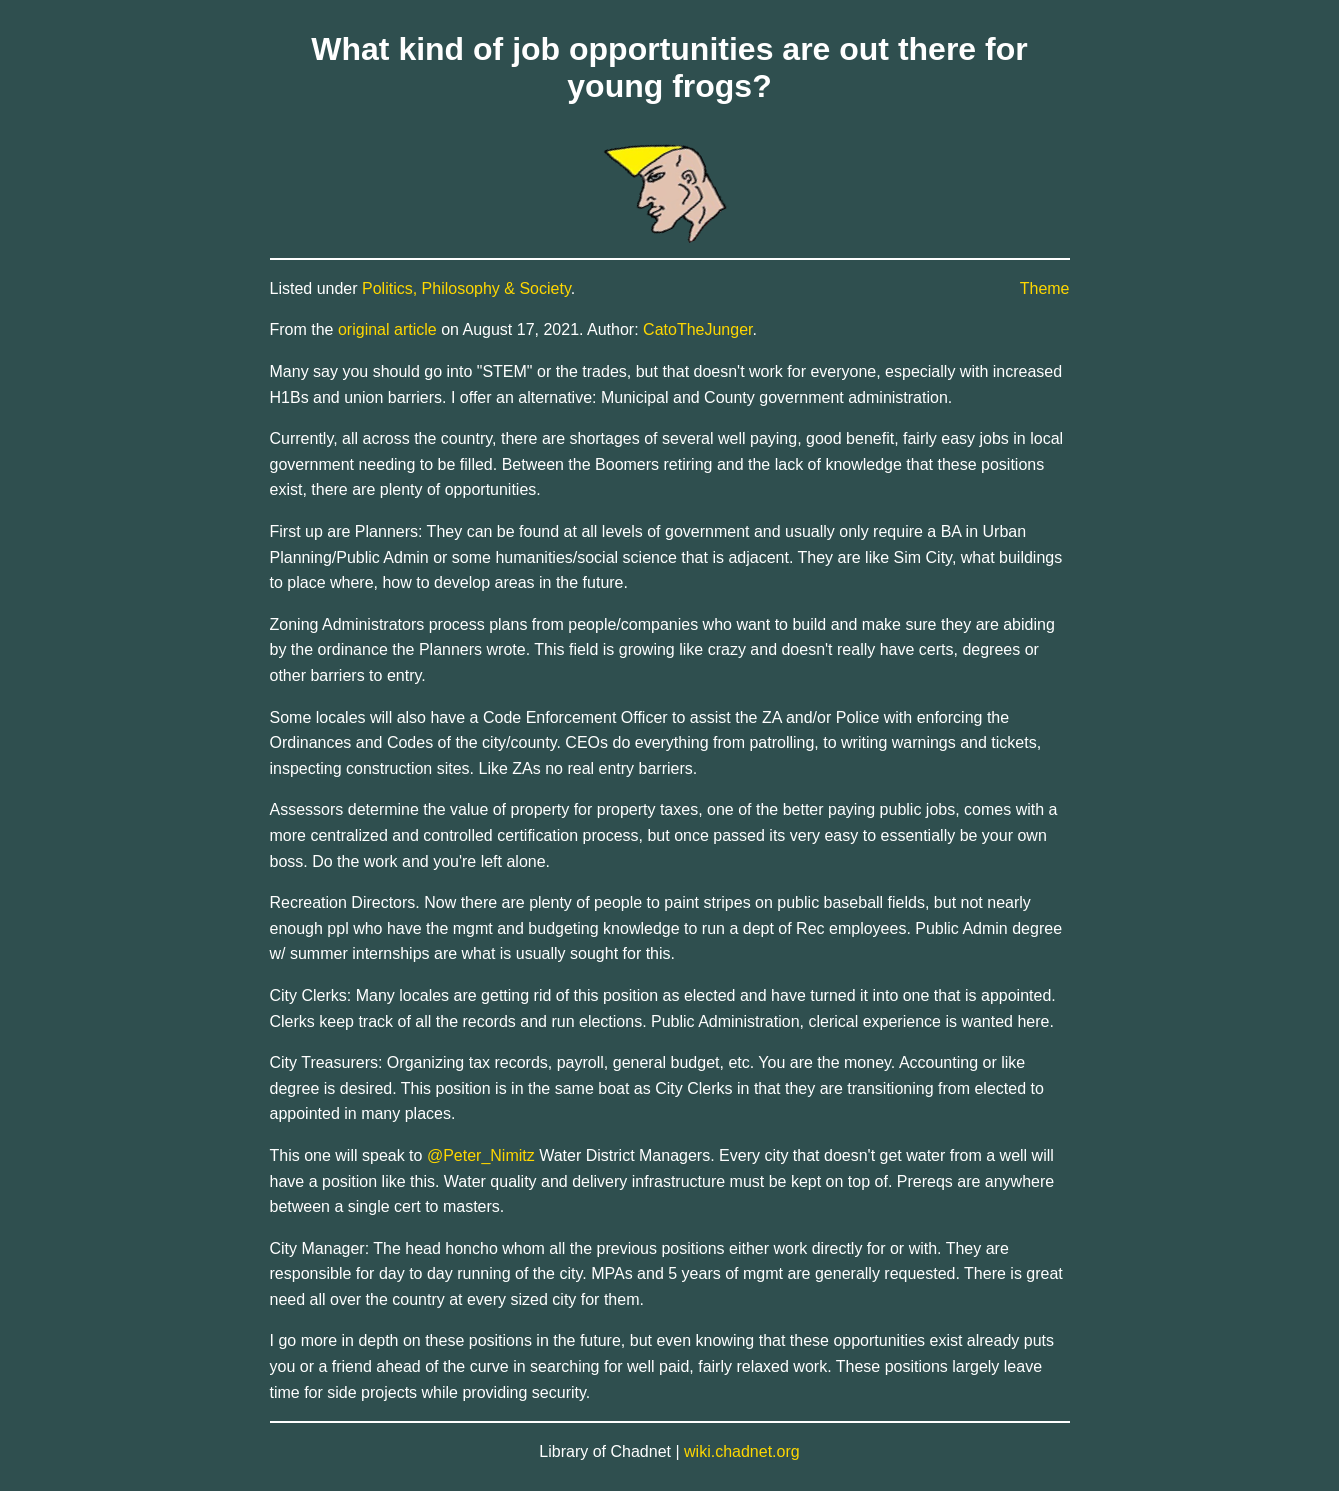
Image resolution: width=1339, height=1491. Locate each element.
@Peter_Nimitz (481, 1155)
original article (387, 329)
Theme (1045, 288)
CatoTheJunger (697, 329)
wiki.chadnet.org (742, 1451)
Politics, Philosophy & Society (466, 288)
